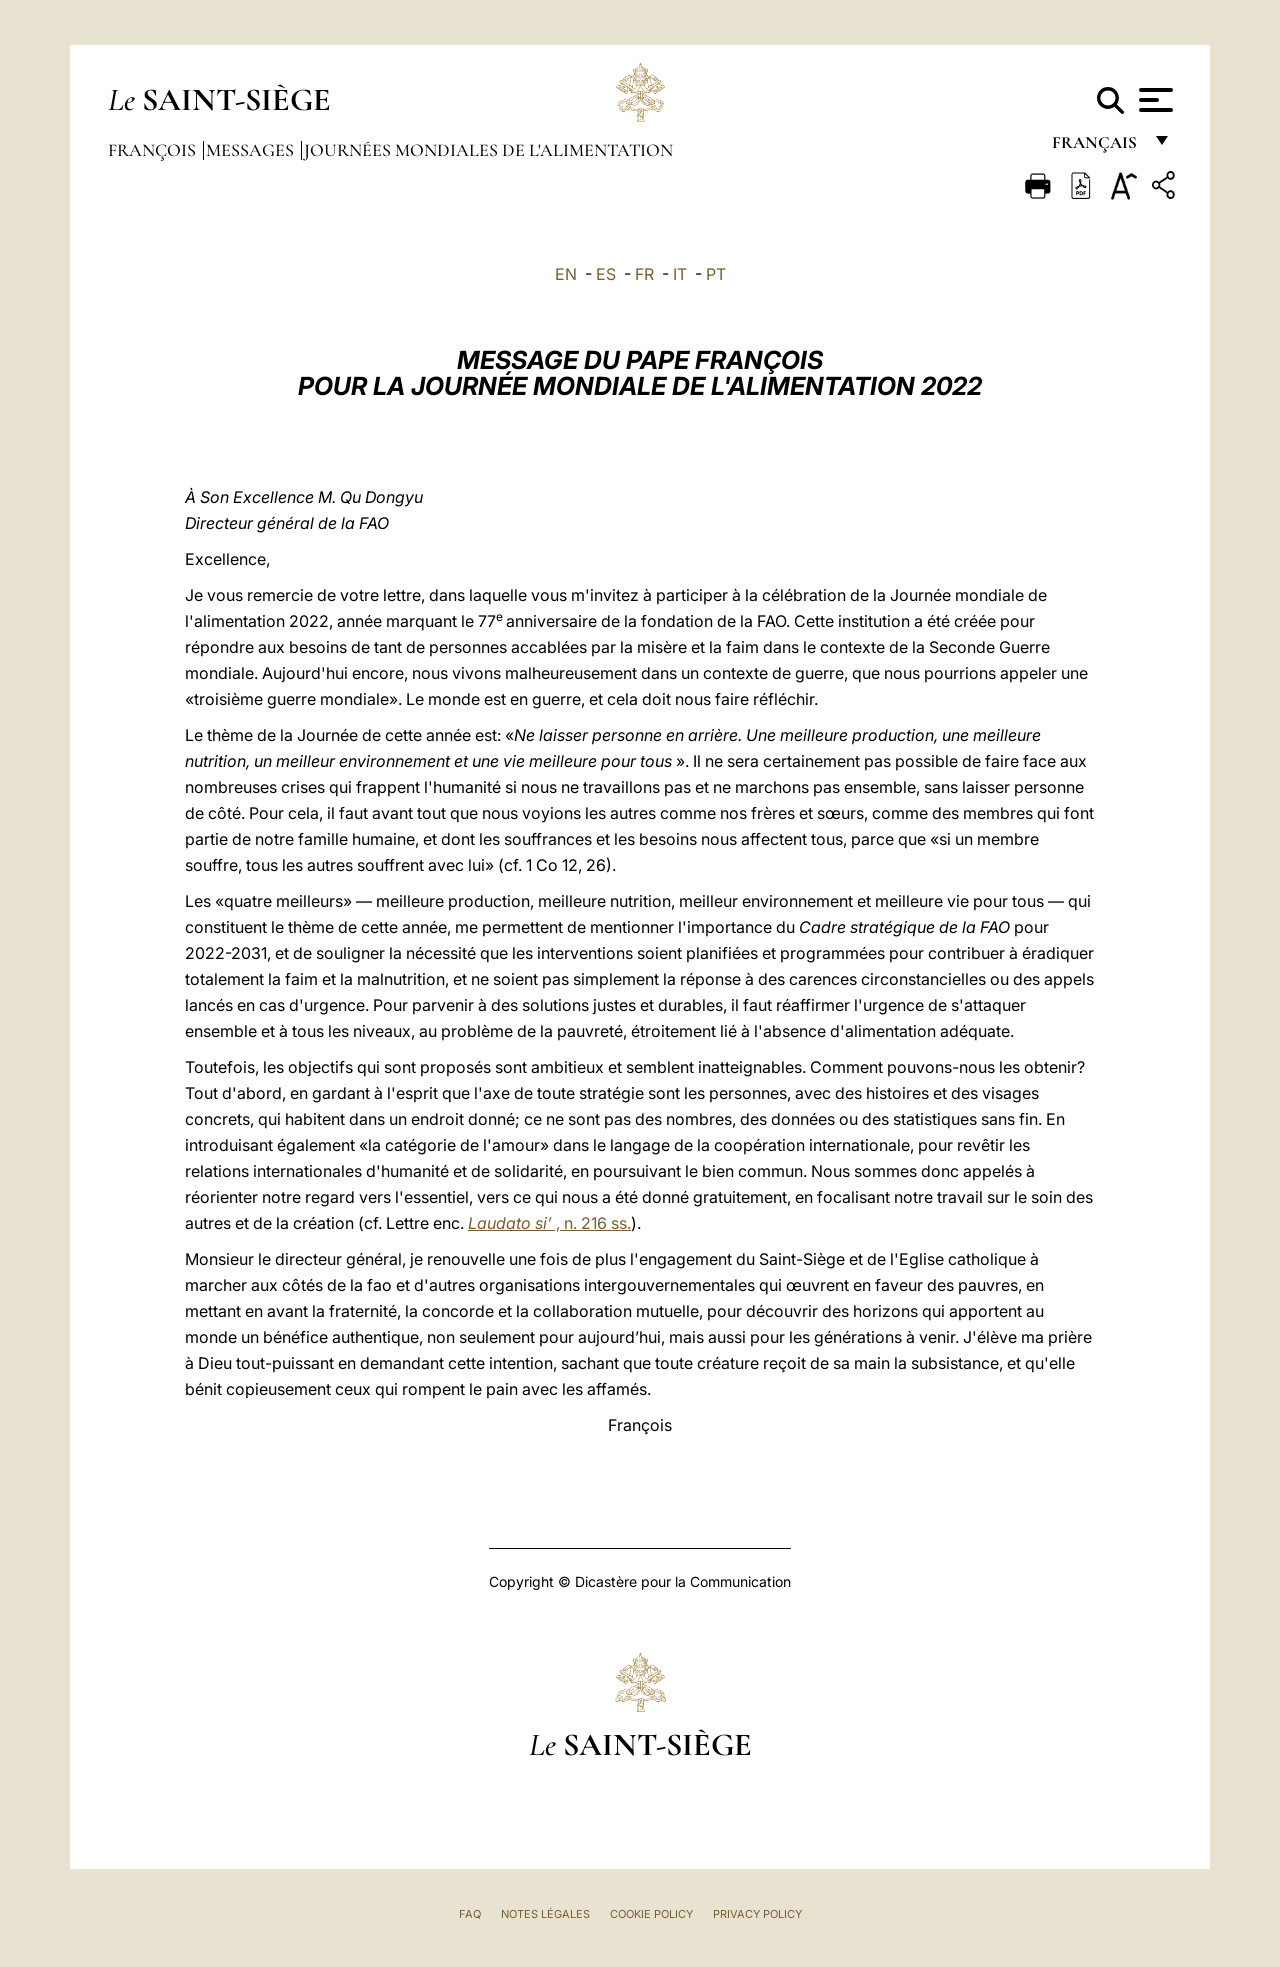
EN (566, 274)
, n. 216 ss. (549, 1223)
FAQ (470, 1914)
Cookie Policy (651, 1914)
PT (716, 274)
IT (680, 274)
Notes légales (545, 1914)
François (154, 150)
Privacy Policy (757, 1914)
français (1096, 147)
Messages (252, 150)
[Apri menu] (1153, 100)
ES (606, 274)
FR (644, 274)
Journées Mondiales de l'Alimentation (488, 150)
